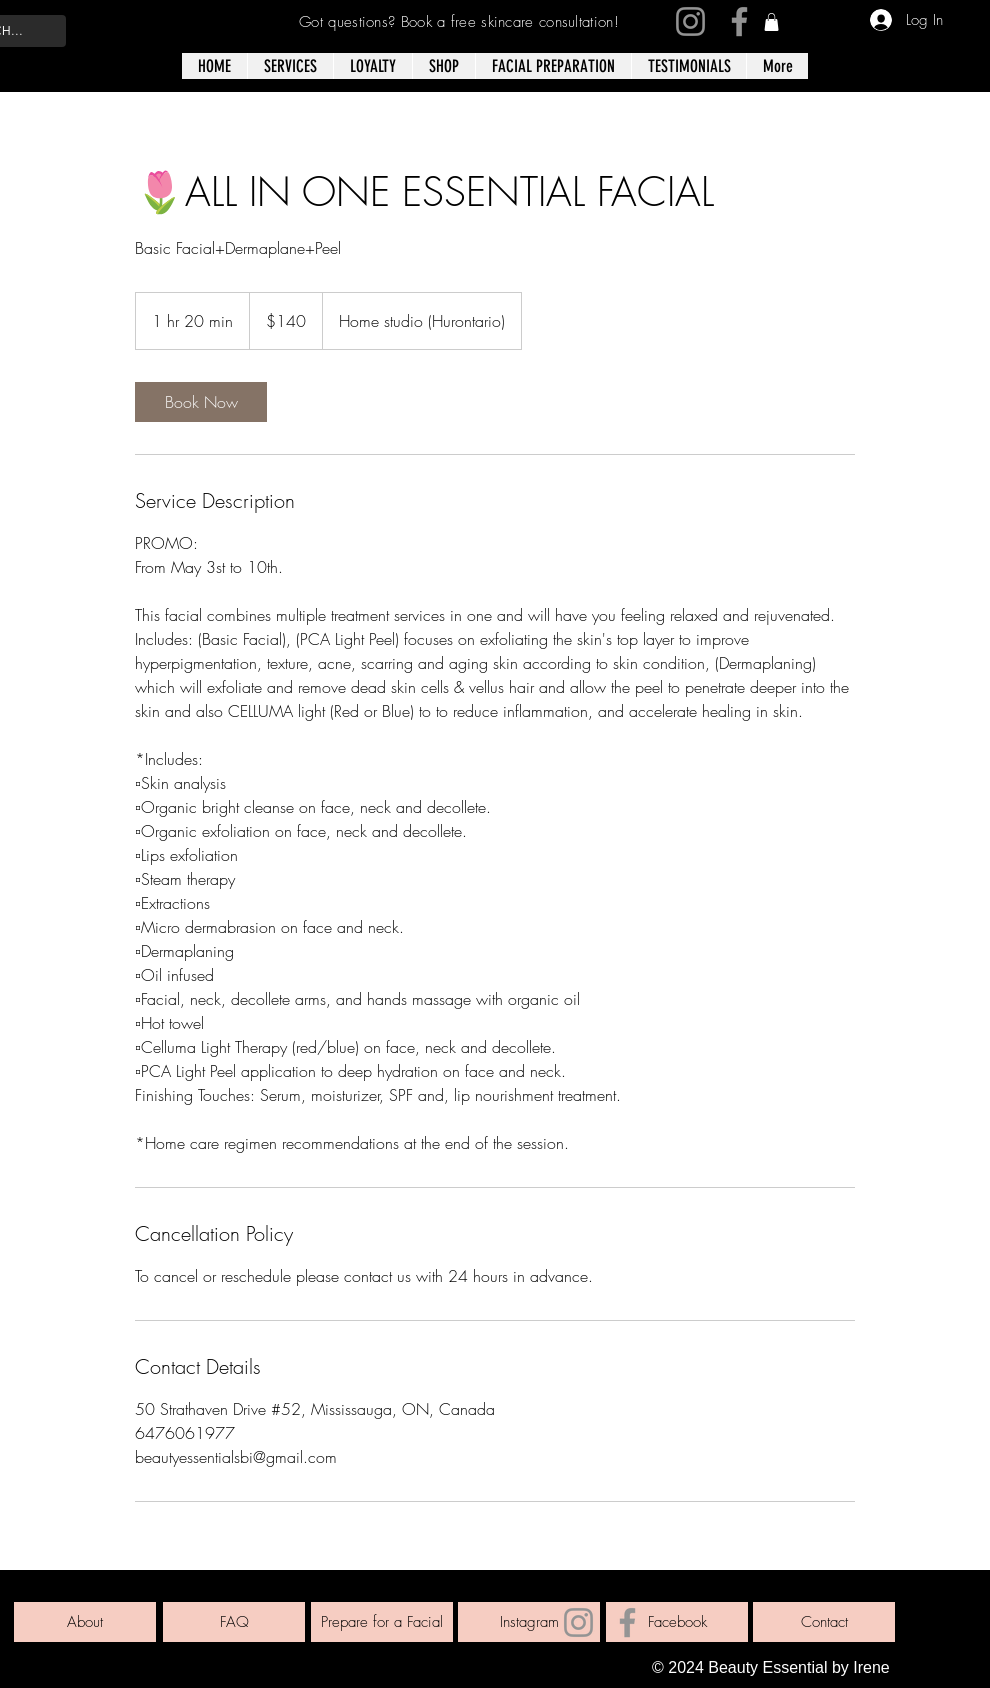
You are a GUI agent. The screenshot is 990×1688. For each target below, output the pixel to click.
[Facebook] (739, 21)
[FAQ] (234, 1622)
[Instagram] (690, 21)
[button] (443, 66)
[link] (771, 22)
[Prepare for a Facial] (382, 1622)
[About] (85, 1622)
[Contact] (824, 1622)
